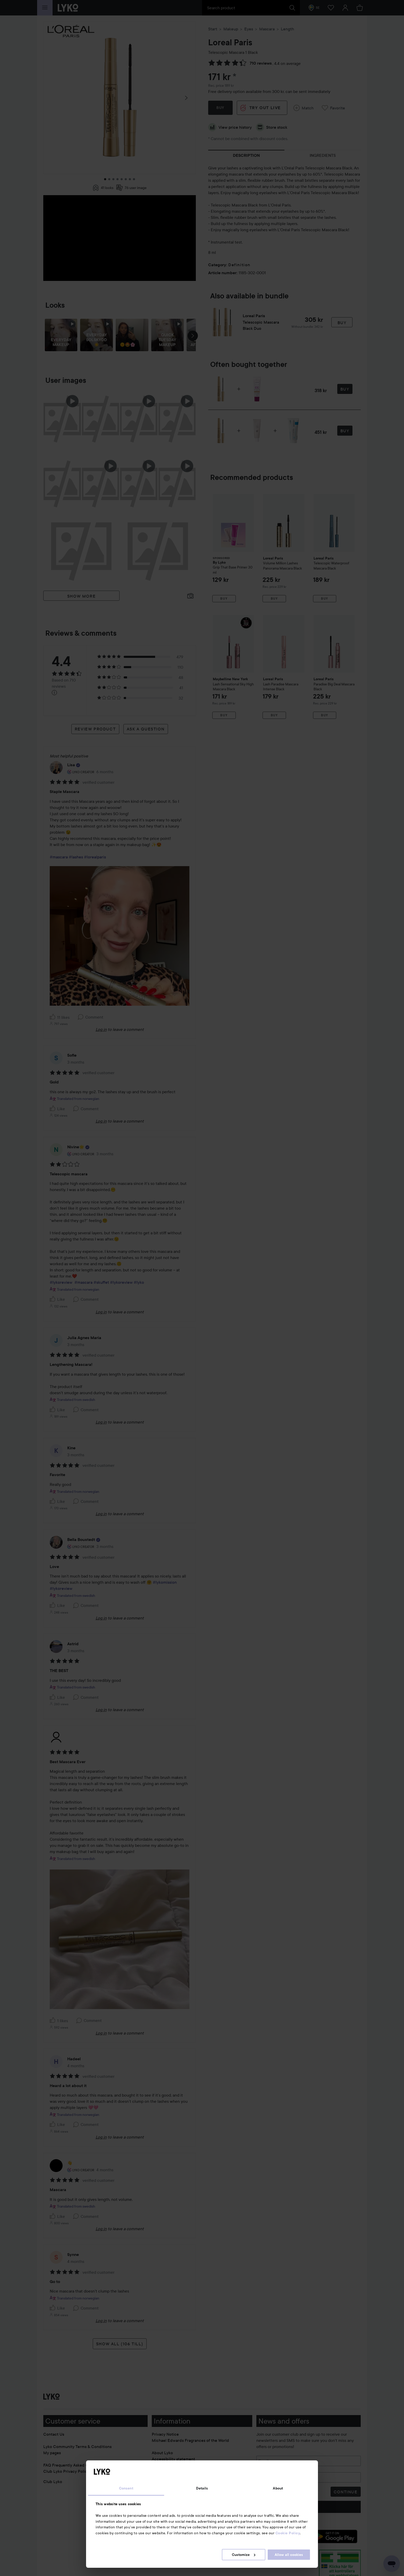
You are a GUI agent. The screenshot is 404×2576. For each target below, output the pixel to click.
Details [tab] (202, 2488)
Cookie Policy (287, 2533)
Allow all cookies (289, 2555)
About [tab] (278, 2488)
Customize (243, 2555)
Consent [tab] (126, 2488)
